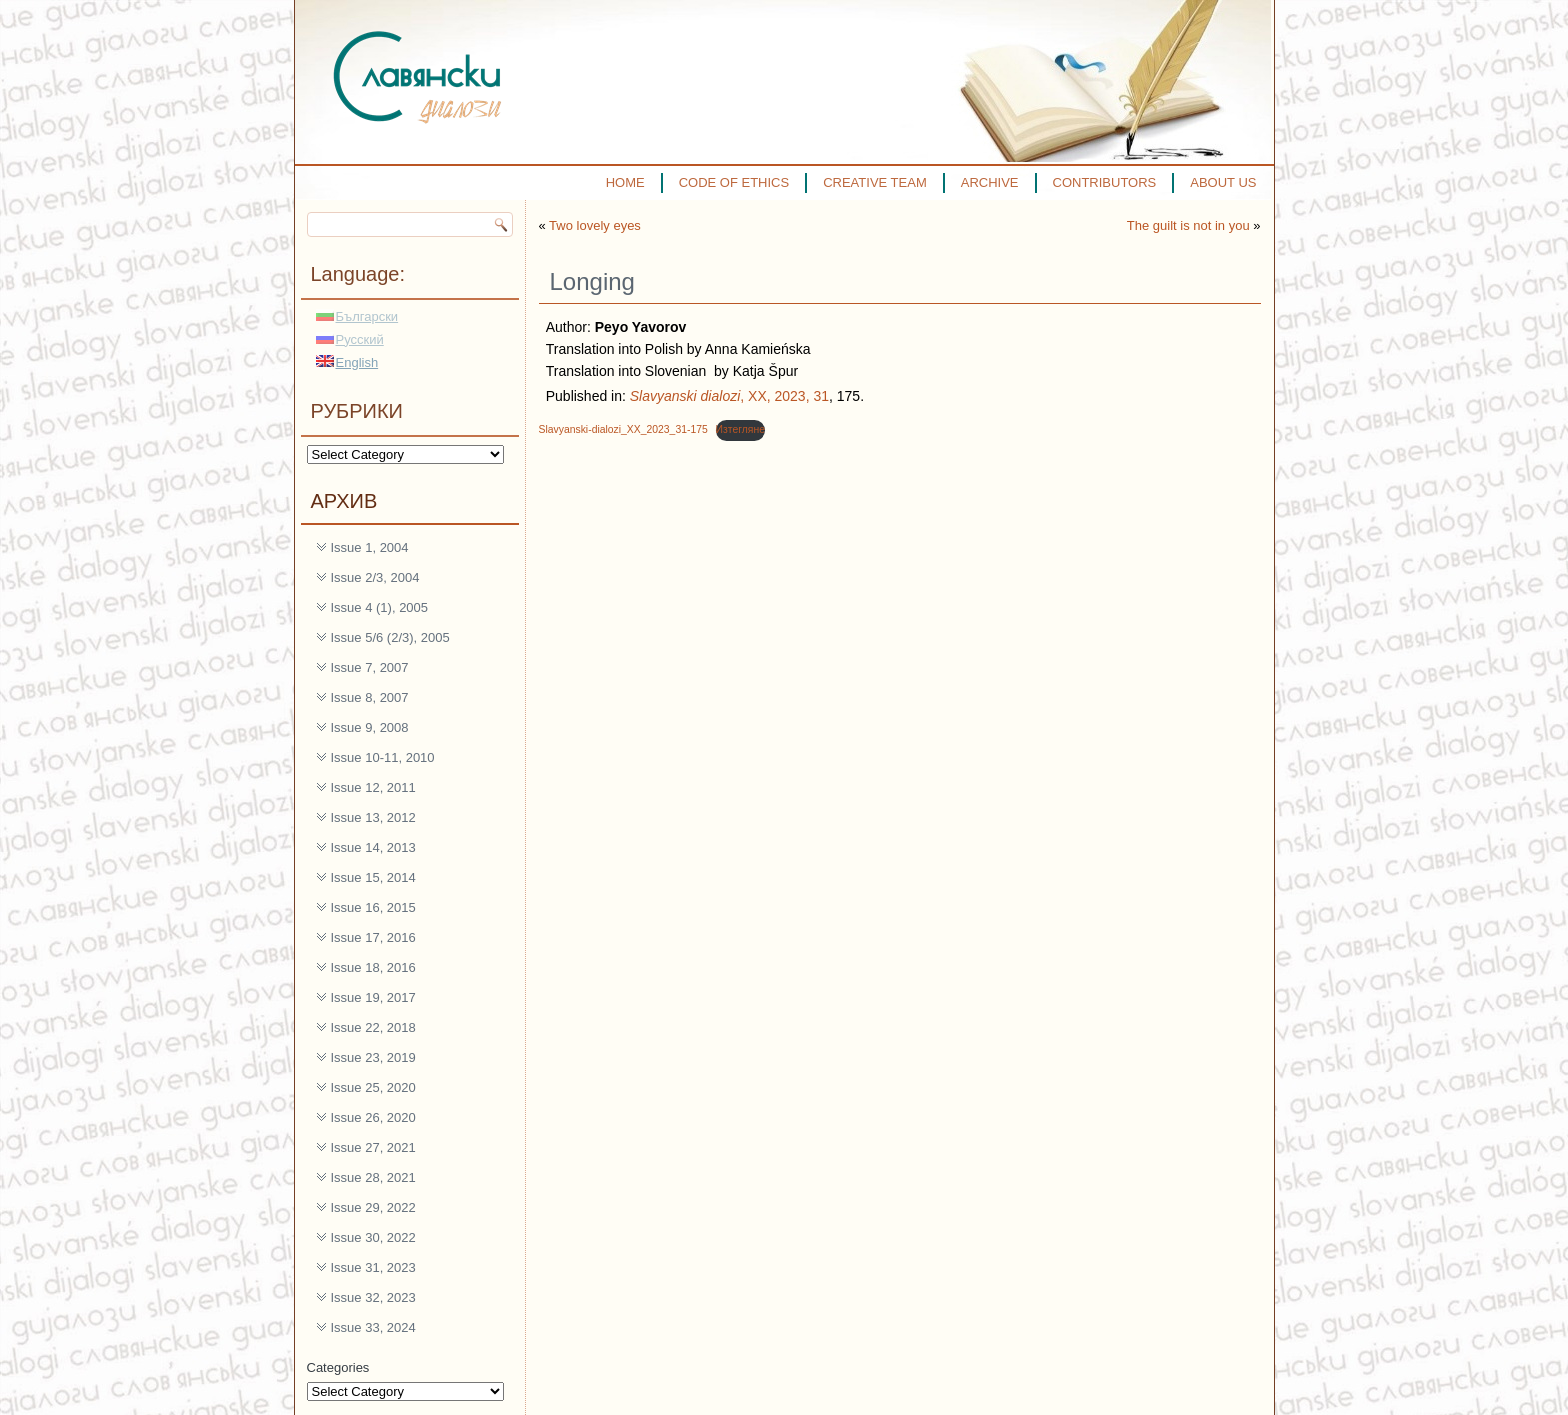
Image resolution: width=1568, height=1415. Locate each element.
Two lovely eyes (595, 225)
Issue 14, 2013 (373, 847)
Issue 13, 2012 (373, 817)
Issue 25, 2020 (373, 1087)
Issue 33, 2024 (373, 1327)
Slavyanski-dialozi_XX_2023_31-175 (623, 429)
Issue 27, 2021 (373, 1147)
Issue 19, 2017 (373, 997)
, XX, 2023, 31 (729, 396)
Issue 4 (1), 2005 (380, 607)
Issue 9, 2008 (370, 727)
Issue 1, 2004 (370, 547)
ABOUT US (1223, 182)
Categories (338, 1367)
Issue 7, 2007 (370, 667)
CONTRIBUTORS (1105, 182)
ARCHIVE (990, 182)
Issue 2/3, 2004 (375, 577)
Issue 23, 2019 (373, 1057)
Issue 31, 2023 (373, 1267)
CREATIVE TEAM (875, 182)
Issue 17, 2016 (373, 937)
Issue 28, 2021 (373, 1177)
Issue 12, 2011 (373, 787)
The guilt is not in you (1188, 225)
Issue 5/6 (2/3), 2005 (390, 637)
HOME (625, 182)
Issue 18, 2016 (373, 967)
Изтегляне (740, 429)
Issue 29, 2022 (373, 1207)
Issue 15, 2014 (373, 877)
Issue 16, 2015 (373, 907)
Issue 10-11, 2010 (383, 757)
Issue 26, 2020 (373, 1117)
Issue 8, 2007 (370, 697)
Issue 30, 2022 (373, 1237)
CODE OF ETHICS (734, 182)
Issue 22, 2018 (373, 1027)
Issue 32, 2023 (373, 1297)
